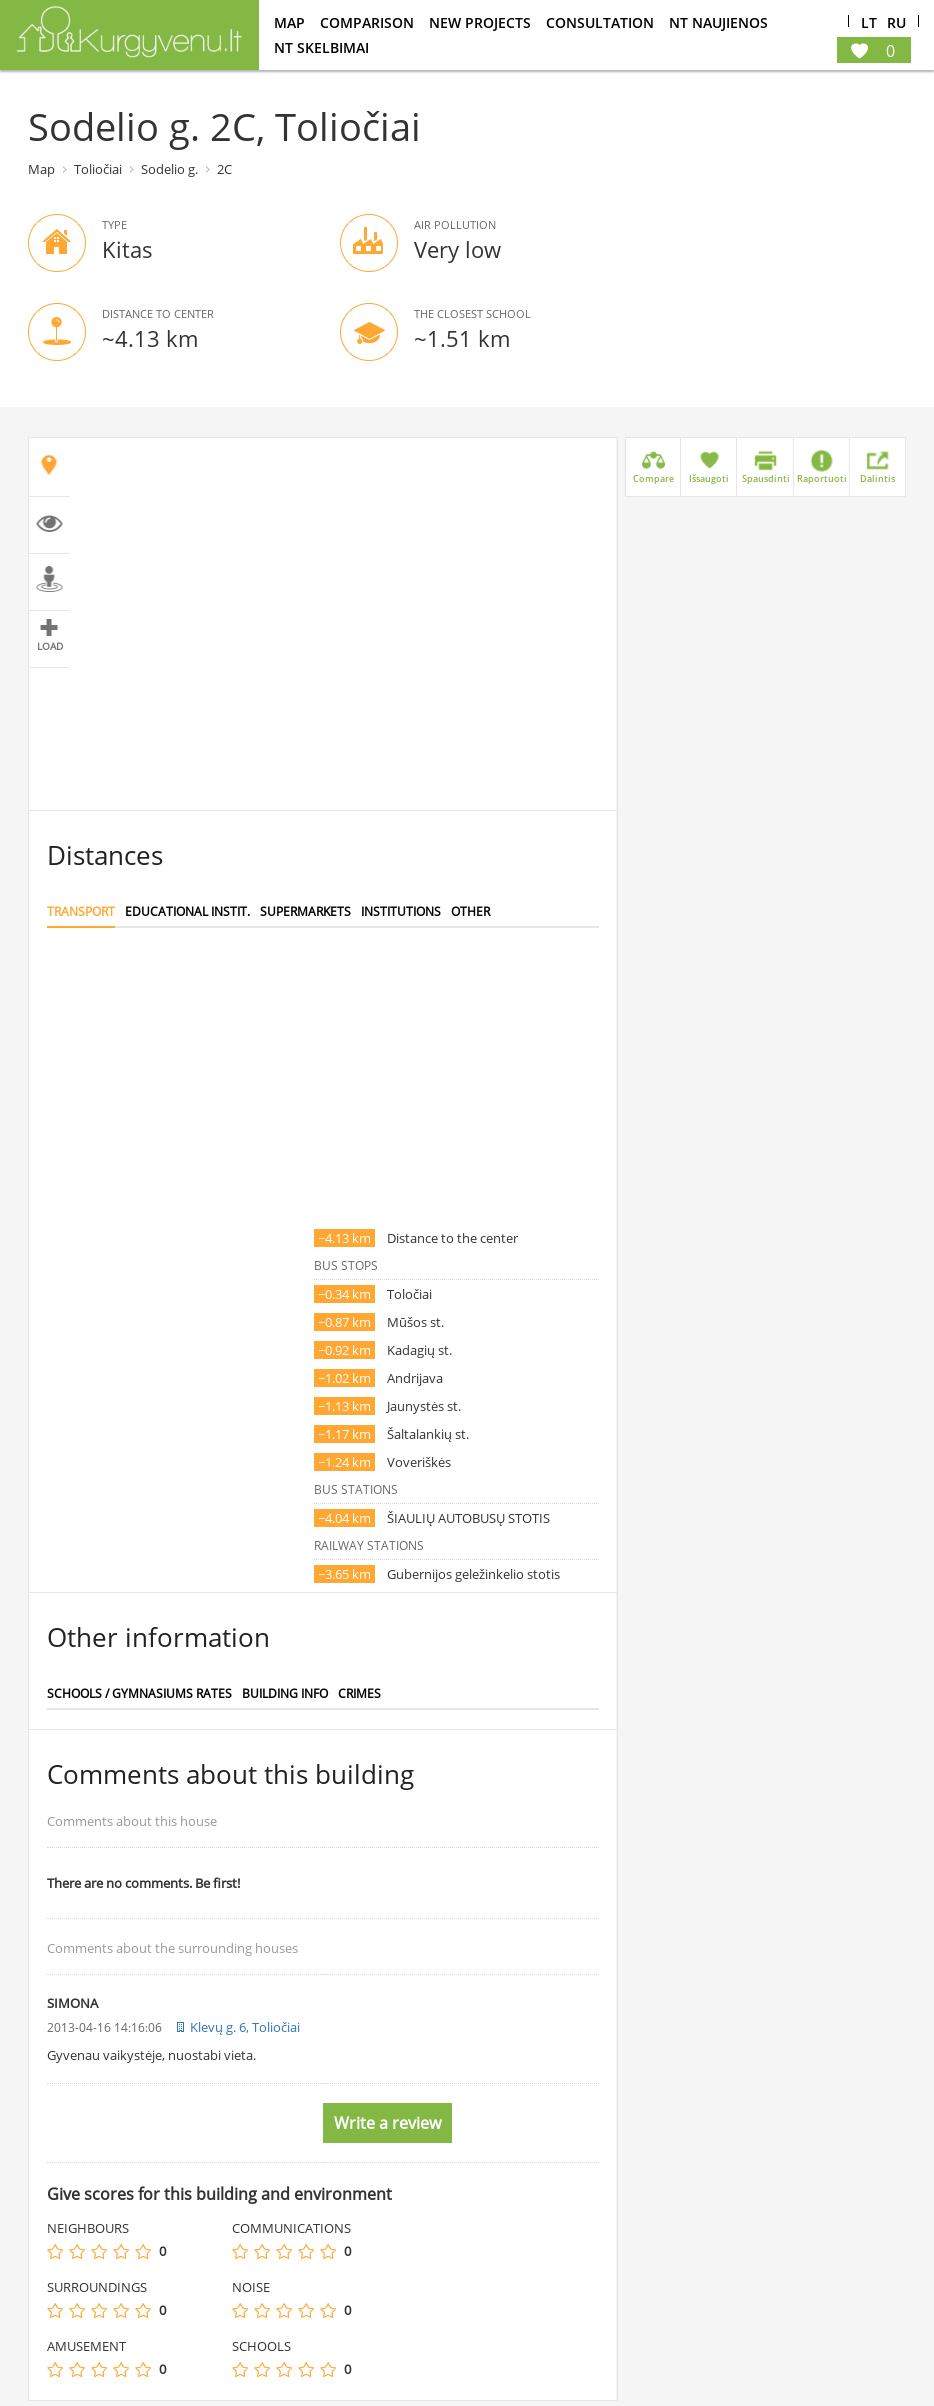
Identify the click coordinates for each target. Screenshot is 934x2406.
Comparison (367, 22)
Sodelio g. (169, 169)
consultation (600, 22)
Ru (896, 23)
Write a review (387, 2123)
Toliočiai (98, 169)
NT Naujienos (718, 22)
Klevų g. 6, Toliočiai (245, 2027)
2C (224, 169)
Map (289, 22)
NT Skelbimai (321, 47)
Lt (869, 23)
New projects (480, 22)
